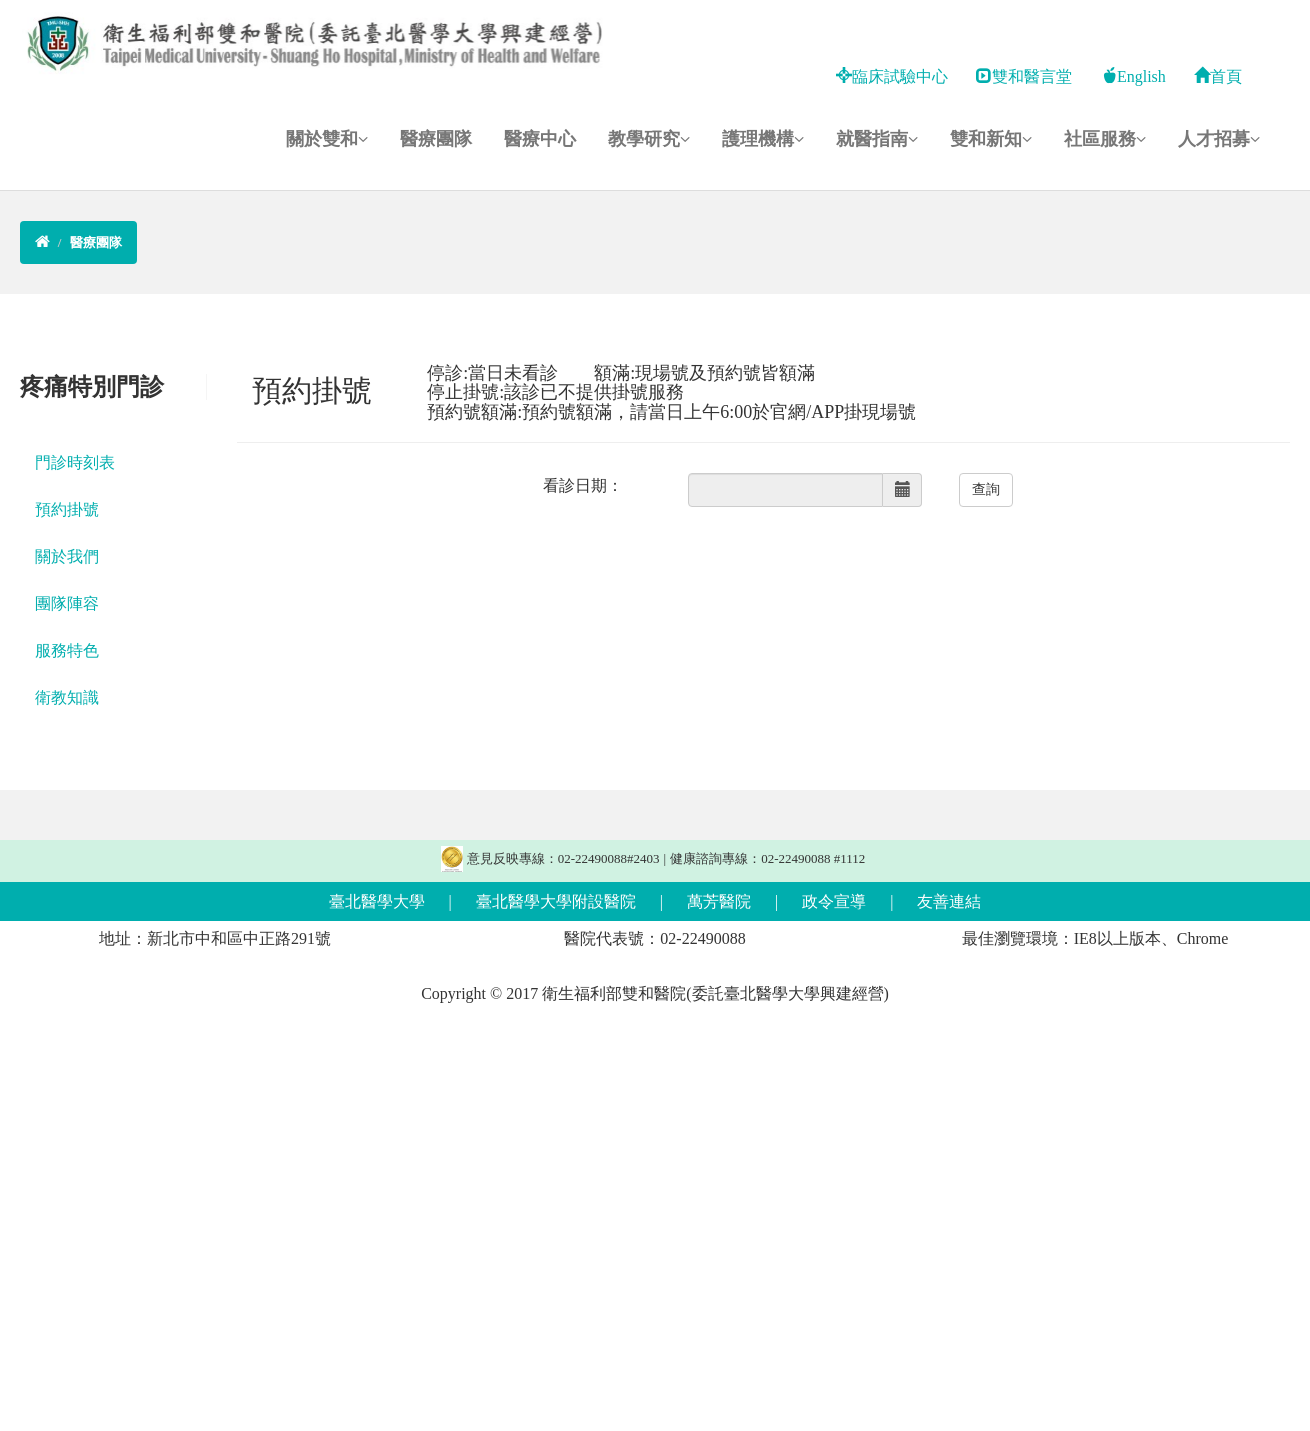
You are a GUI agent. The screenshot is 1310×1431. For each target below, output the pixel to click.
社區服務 (1105, 139)
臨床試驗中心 (892, 76)
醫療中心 (540, 139)
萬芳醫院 (719, 901)
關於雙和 (327, 139)
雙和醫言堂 (1024, 76)
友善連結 (949, 901)
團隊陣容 (67, 603)
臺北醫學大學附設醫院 (556, 901)
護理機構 (763, 139)
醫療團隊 (436, 139)
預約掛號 (67, 509)
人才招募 (1219, 139)
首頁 (1218, 76)
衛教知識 (67, 697)
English (1133, 76)
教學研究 (649, 139)
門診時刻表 (75, 462)
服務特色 (67, 650)
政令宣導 (834, 901)
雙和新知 (991, 139)
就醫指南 (877, 139)
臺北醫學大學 (377, 901)
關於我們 (67, 556)
